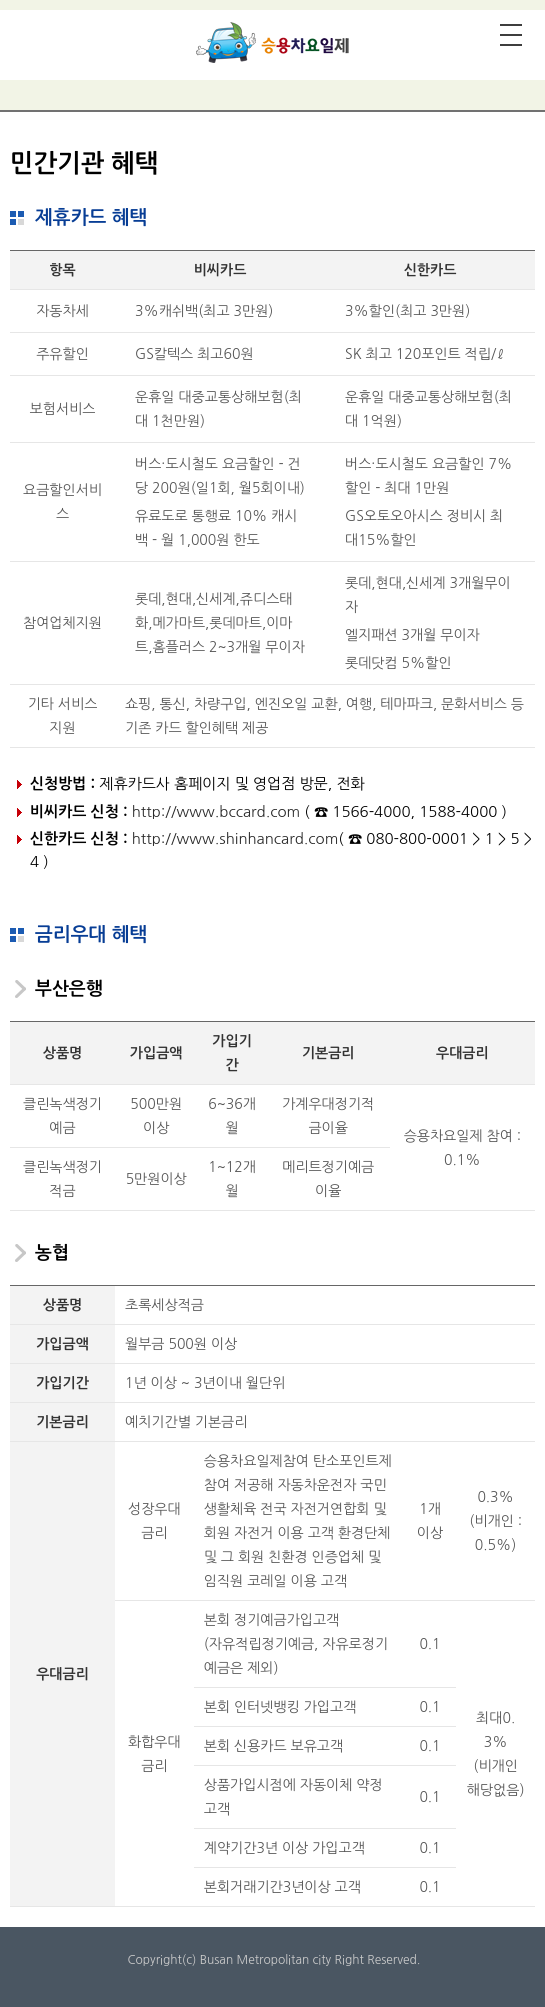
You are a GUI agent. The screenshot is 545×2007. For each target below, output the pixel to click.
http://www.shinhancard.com (235, 838)
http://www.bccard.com (216, 811)
